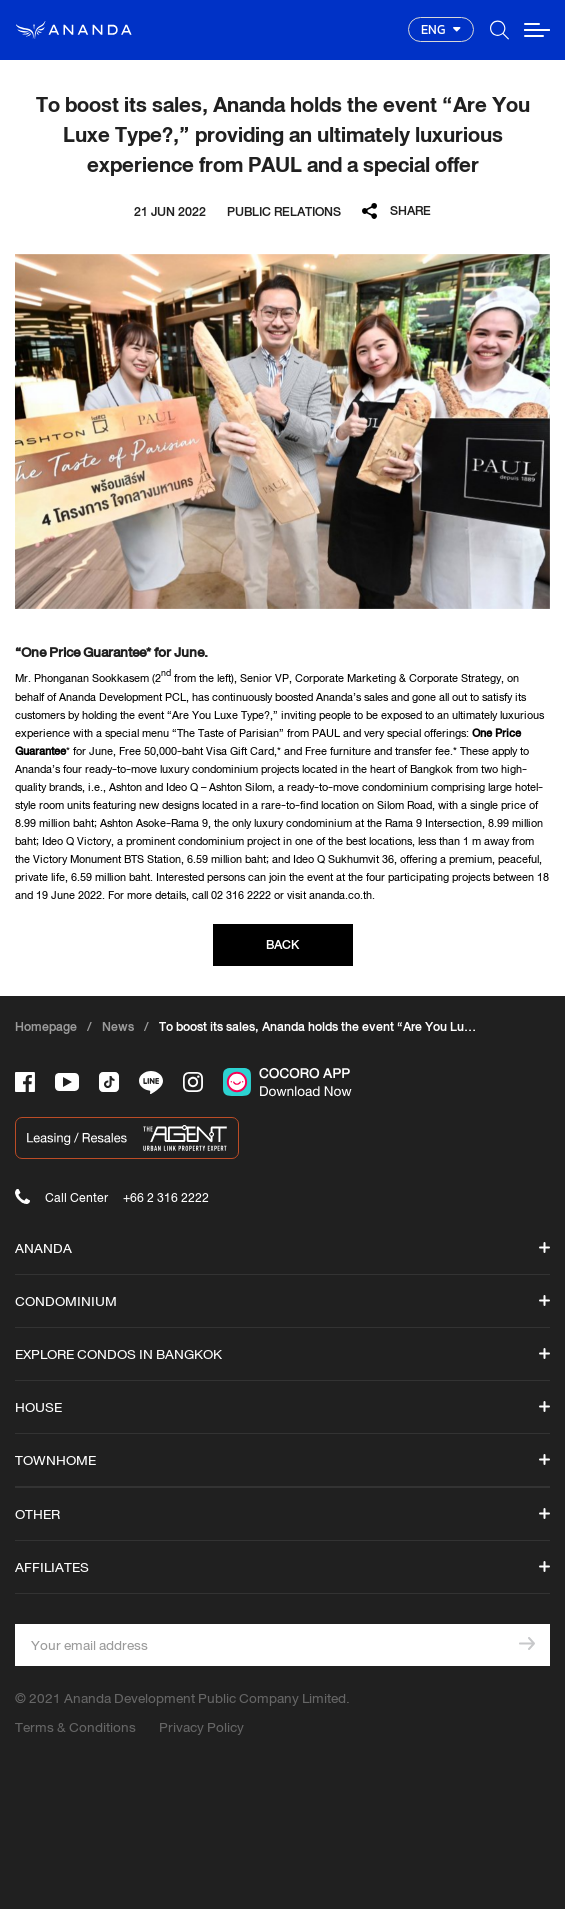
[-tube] (67, 1082)
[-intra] (193, 1082)
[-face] (25, 1082)
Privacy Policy (201, 1727)
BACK (282, 944)
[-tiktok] (109, 1082)
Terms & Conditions (75, 1727)
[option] (282, 432)
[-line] (151, 1082)
